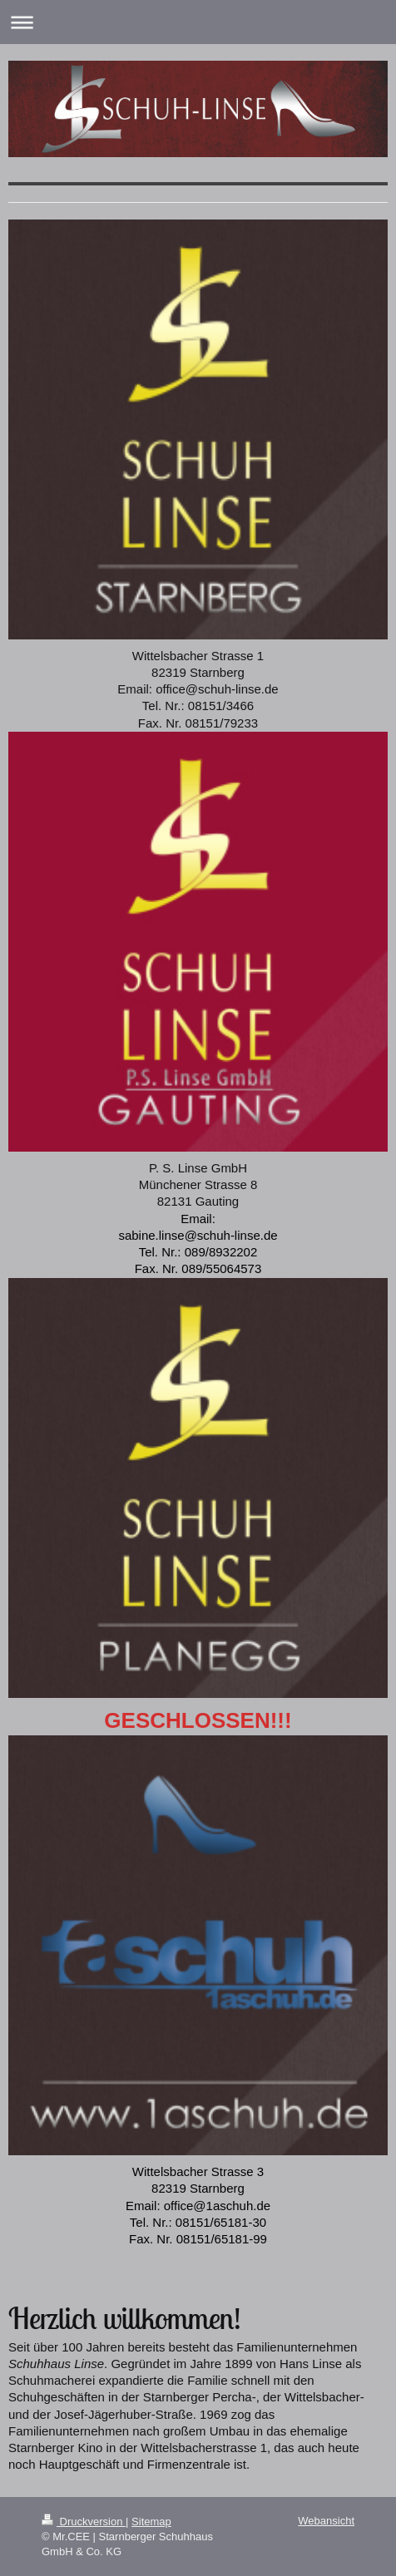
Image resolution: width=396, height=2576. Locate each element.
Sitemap (151, 2521)
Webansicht (326, 2520)
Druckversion (84, 2521)
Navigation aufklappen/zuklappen (198, 22)
